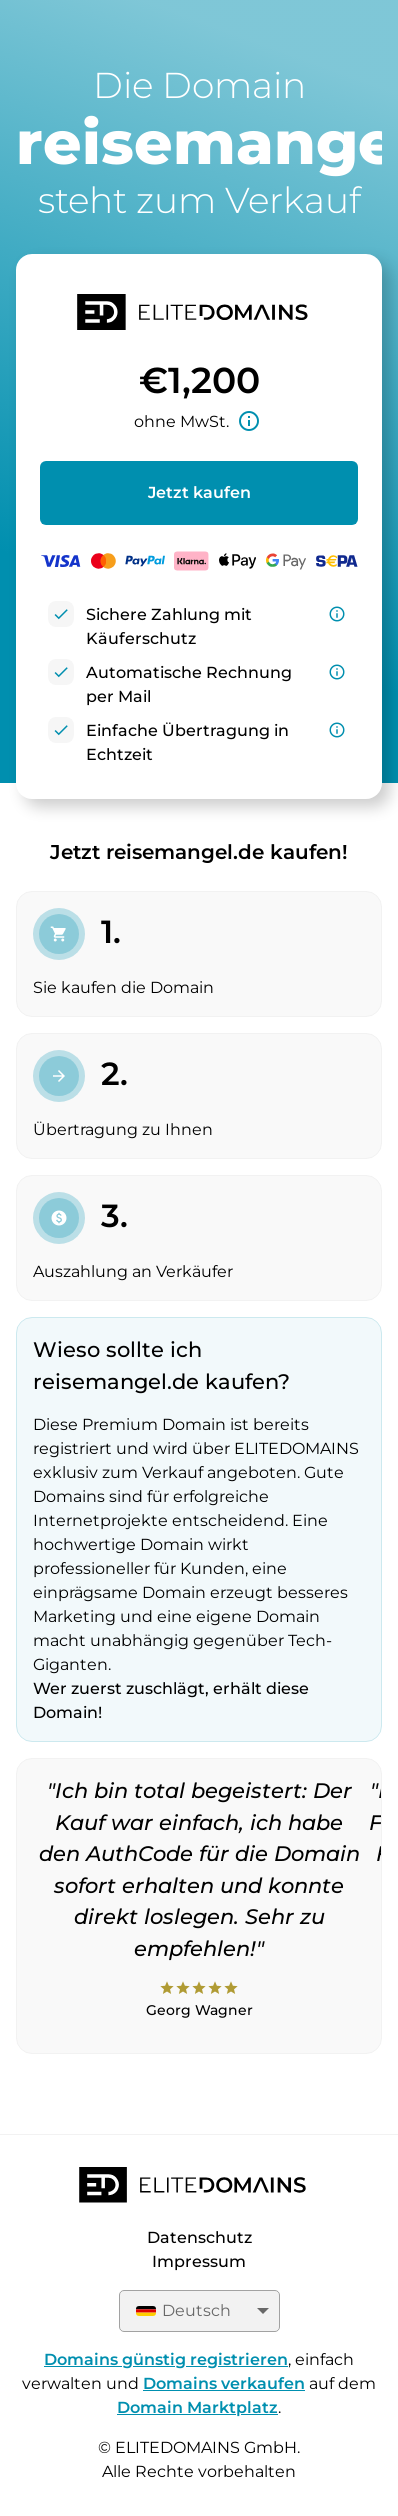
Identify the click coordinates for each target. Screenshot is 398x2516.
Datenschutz (199, 2237)
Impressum (199, 2261)
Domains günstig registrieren (166, 2359)
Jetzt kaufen (199, 492)
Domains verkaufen (224, 2383)
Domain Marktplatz (197, 2407)
